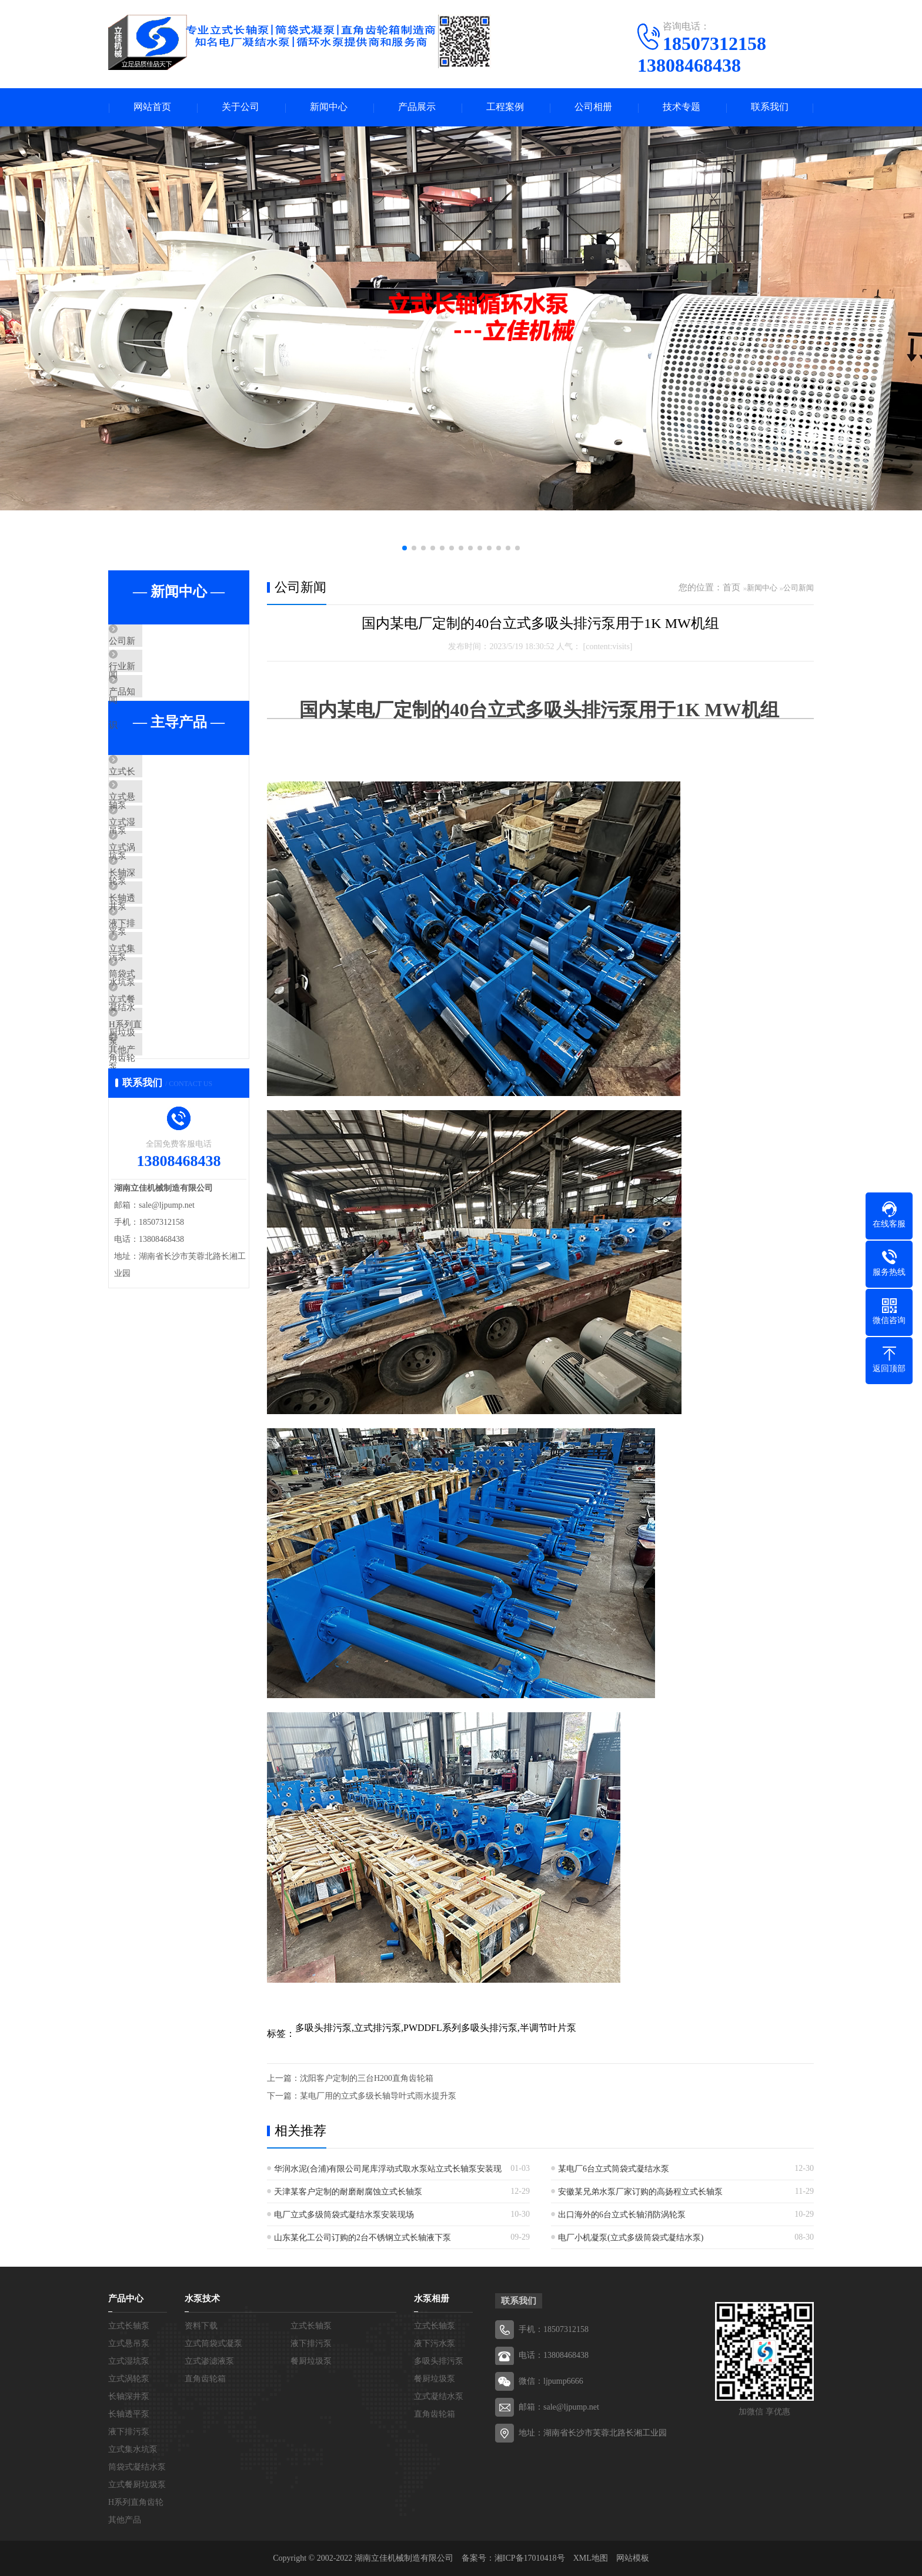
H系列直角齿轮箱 (170, 1147)
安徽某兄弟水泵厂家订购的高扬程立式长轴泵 (640, 2191)
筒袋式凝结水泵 (167, 1078)
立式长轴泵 (158, 801)
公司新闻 (153, 642)
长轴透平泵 (158, 974)
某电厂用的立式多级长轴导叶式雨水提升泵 (378, 2095)
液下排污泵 (158, 1009)
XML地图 (590, 2558)
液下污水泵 (434, 2343)
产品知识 (153, 711)
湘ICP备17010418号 (530, 2558)
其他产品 (153, 1182)
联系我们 (770, 107)
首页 (731, 587)
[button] (404, 548)
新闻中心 (329, 107)
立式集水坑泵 (162, 1043)
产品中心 (125, 2298)
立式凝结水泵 (438, 2396)
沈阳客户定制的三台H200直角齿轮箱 (366, 2078)
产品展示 (417, 107)
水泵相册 (431, 2298)
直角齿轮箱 (205, 2378)
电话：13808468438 (554, 2355)
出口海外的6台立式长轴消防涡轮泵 (622, 2214)
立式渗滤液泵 (209, 2361)
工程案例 (505, 107)
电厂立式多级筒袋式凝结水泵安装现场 (344, 2214)
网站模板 (632, 2558)
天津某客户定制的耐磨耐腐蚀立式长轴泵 (348, 2191)
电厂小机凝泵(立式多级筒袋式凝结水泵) (630, 2237)
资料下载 (201, 2325)
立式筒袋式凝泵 (213, 2343)
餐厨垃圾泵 (311, 2361)
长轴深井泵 (158, 939)
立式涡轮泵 (158, 905)
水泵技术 (202, 2298)
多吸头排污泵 (438, 2361)
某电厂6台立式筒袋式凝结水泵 (613, 2168)
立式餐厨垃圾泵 (167, 1113)
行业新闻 (153, 676)
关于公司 (240, 107)
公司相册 (593, 107)
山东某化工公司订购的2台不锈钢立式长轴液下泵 (362, 2237)
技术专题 (681, 107)
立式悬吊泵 (158, 835)
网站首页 (152, 107)
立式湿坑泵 (158, 870)
